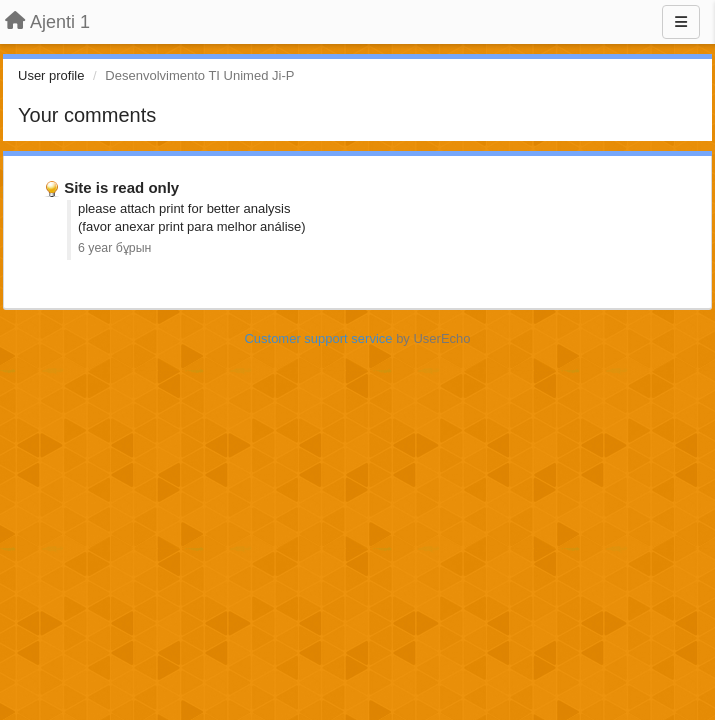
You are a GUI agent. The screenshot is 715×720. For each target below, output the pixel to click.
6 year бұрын (114, 248)
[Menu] (681, 22)
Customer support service (318, 338)
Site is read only (121, 187)
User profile (51, 75)
